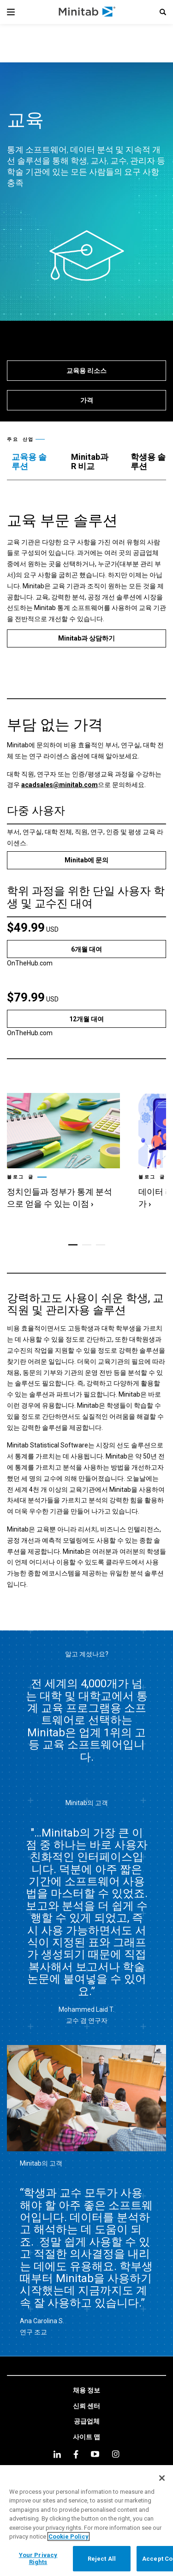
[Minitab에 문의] (86, 860)
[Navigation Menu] (11, 12)
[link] (63, 1151)
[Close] (162, 2478)
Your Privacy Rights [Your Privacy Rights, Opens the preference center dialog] (38, 2559)
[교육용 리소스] (86, 370)
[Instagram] (115, 2454)
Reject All (102, 2558)
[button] (163, 12)
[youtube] (95, 2454)
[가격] (86, 400)
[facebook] (75, 2454)
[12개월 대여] (86, 1019)
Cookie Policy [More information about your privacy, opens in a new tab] (68, 2536)
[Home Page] (87, 12)
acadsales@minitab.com (59, 784)
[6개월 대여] (86, 949)
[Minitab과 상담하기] (86, 638)
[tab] (32, 461)
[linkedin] (57, 2454)
